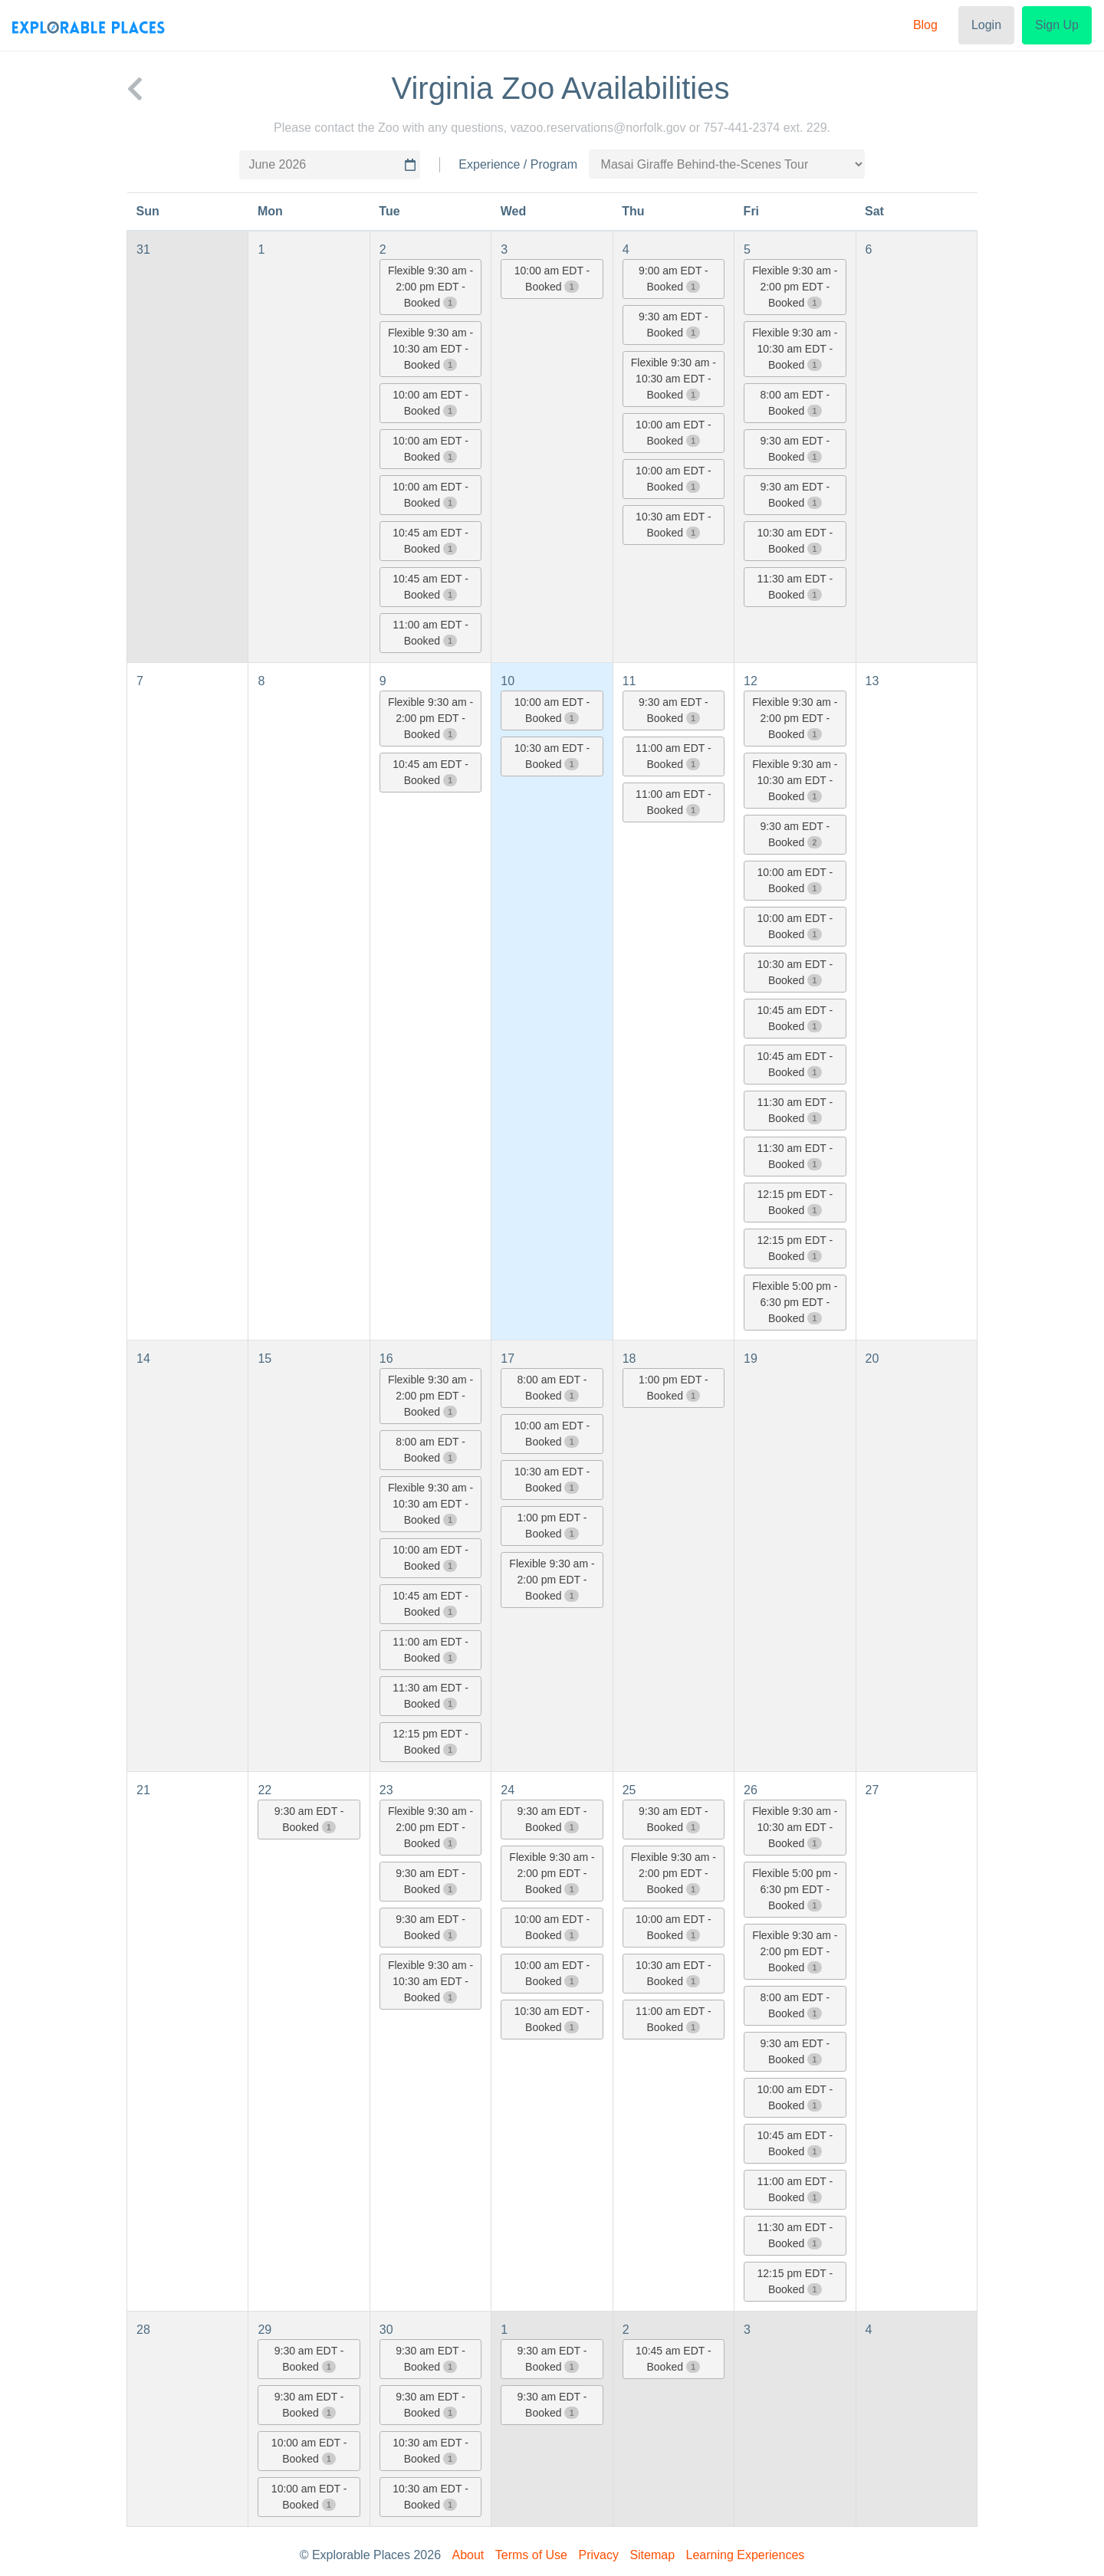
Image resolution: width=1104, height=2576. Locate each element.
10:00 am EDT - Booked (430, 403)
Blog (925, 24)
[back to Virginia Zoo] (135, 88)
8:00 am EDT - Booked (795, 403)
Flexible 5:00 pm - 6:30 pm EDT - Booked (794, 1302)
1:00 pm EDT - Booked (552, 1525)
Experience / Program (517, 164)
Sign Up (1057, 24)
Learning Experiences (745, 2554)
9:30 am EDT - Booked (673, 324)
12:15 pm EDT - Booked (795, 1202)
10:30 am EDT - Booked (673, 524)
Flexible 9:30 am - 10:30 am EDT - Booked (430, 349)
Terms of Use (531, 2554)
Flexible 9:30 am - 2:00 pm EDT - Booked (430, 286)
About (468, 2554)
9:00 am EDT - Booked (673, 278)
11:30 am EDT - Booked (795, 587)
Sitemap (652, 2554)
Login (986, 24)
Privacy (598, 2554)
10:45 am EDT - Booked (430, 541)
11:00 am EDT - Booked (430, 633)
